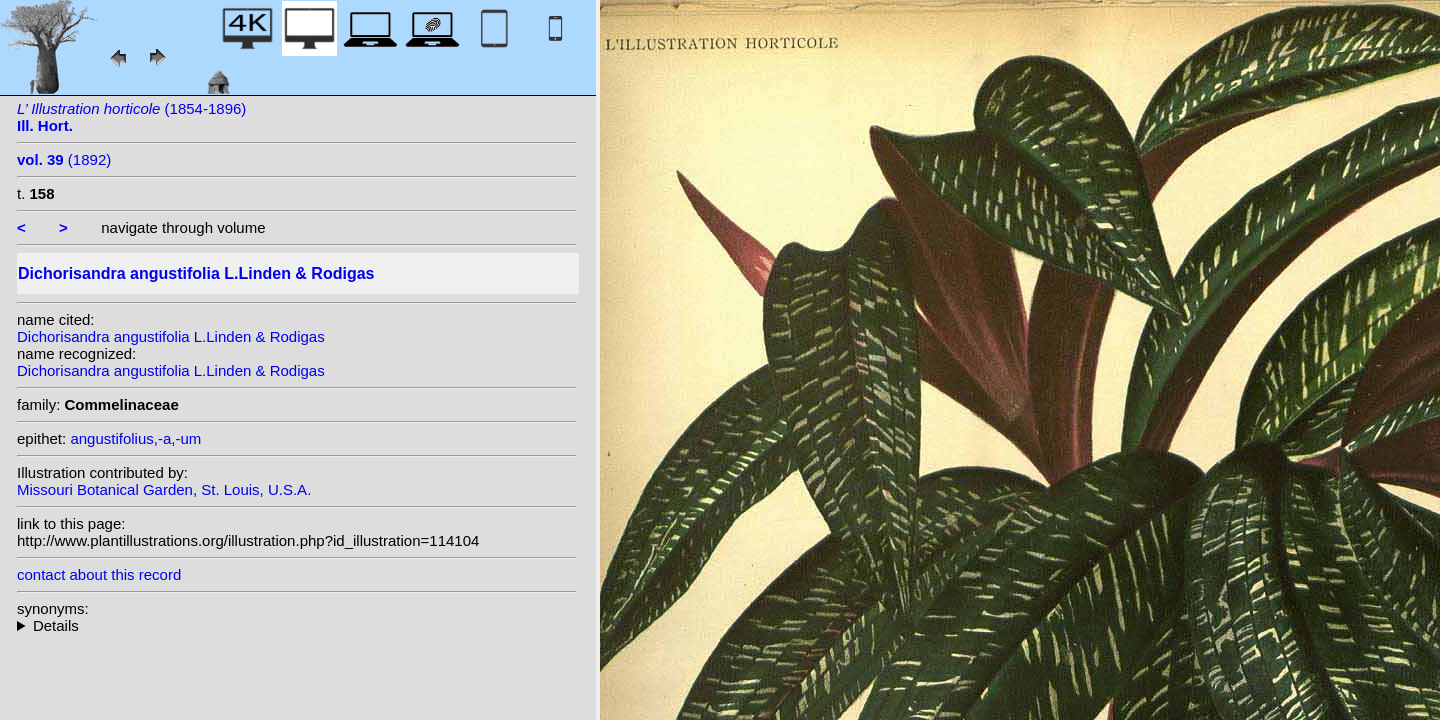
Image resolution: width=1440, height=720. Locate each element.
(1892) (64, 159)
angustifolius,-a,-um (135, 438)
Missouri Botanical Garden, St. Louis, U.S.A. (164, 489)
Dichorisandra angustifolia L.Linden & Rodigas (171, 336)
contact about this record (99, 574)
